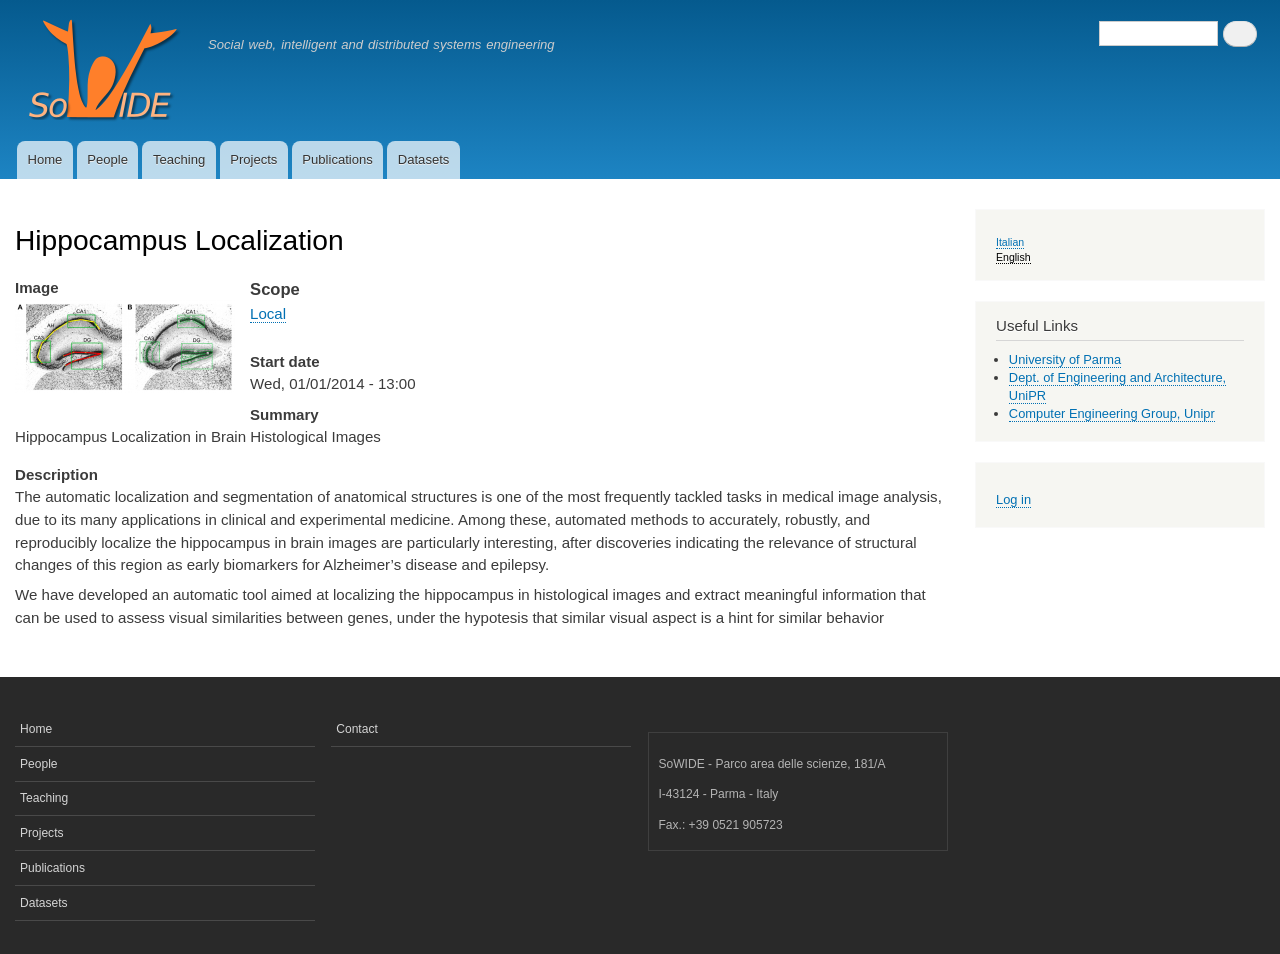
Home (44, 159)
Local (268, 313)
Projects (253, 159)
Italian (1010, 242)
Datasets (424, 159)
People (107, 159)
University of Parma (1065, 359)
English (1013, 257)
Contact (357, 729)
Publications (337, 159)
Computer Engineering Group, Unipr (1112, 413)
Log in (1013, 499)
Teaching (179, 159)
